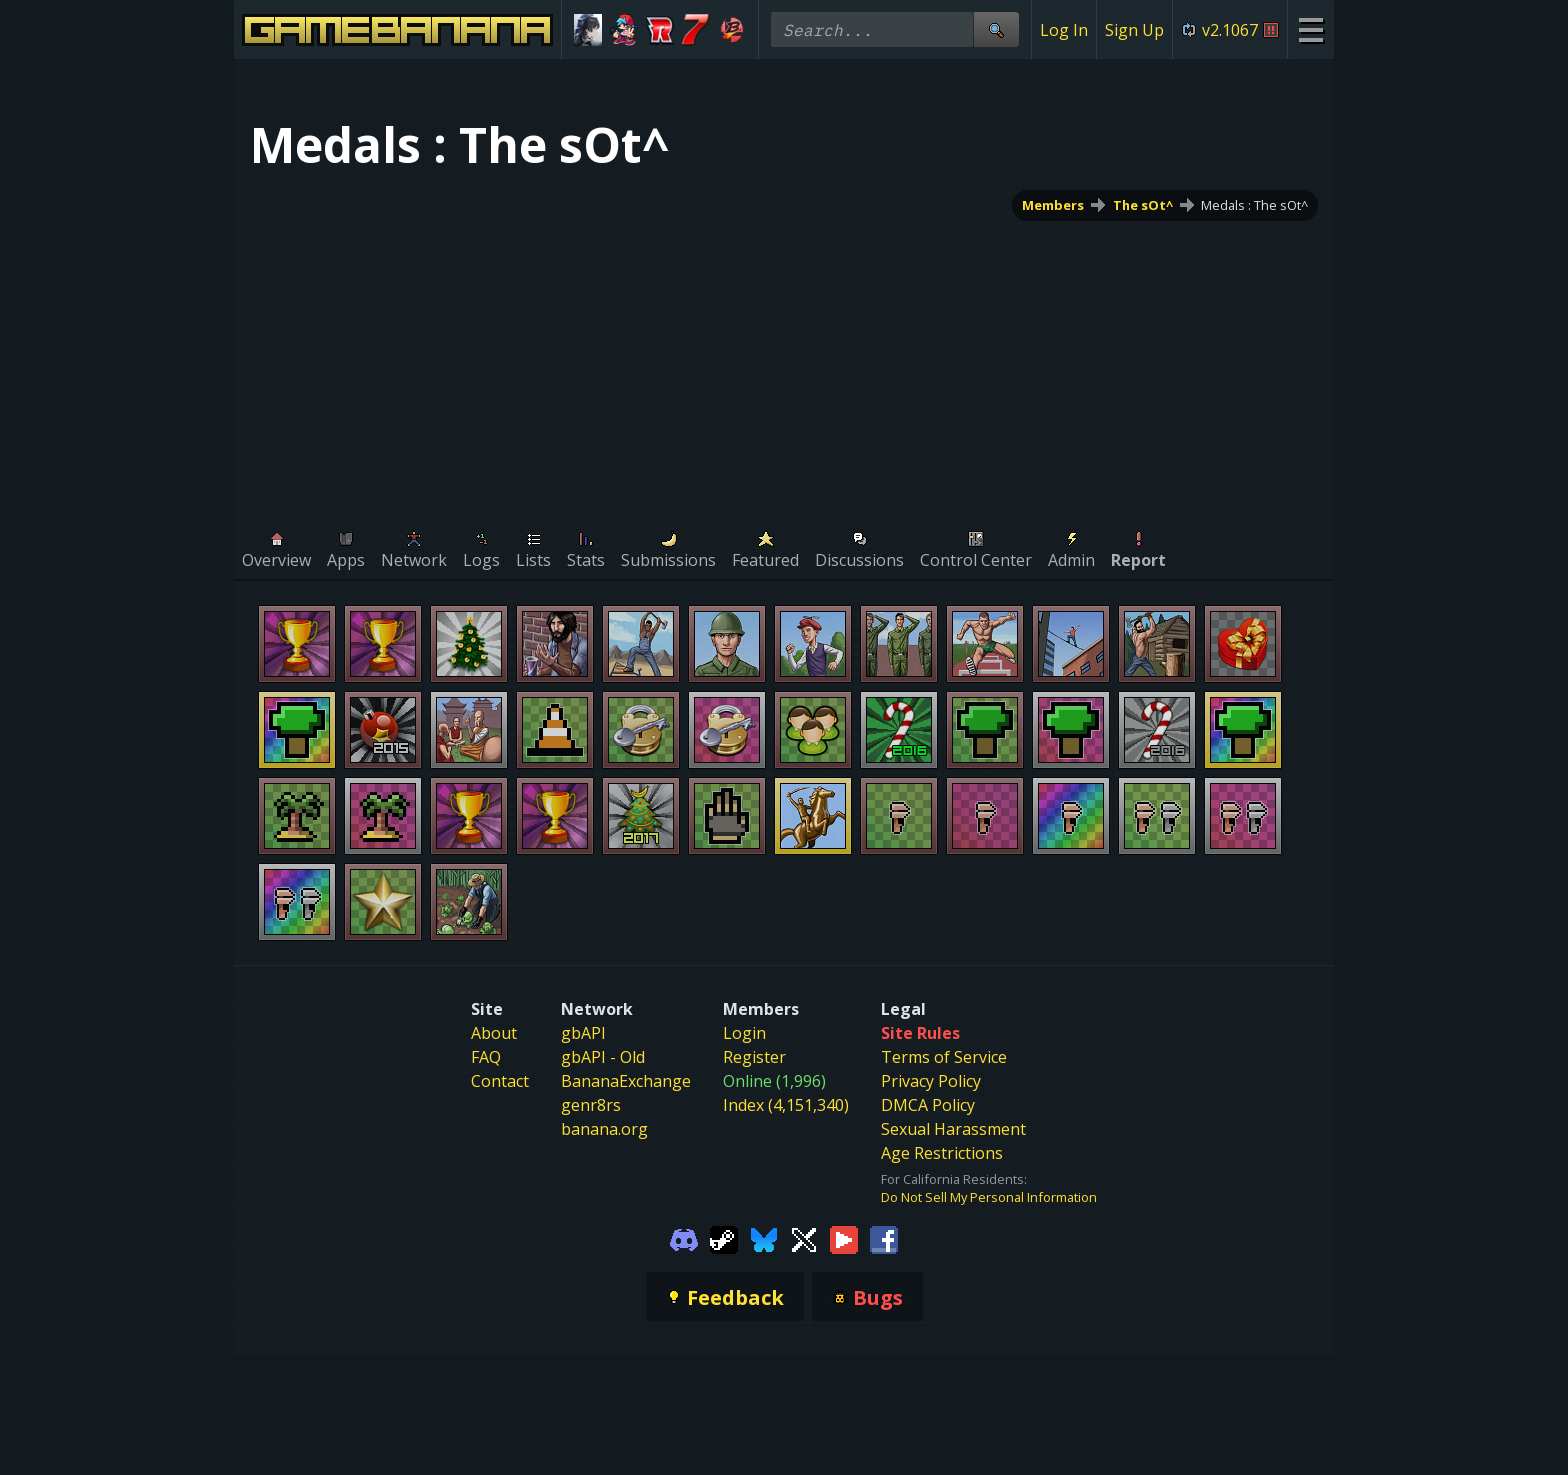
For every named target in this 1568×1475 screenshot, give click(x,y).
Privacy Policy (931, 1081)
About (494, 1033)
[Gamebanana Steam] (724, 1238)
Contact (500, 1081)
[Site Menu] (1310, 29)
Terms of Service (944, 1057)
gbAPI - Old (603, 1057)
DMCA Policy (928, 1105)
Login (744, 1033)
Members (1053, 205)
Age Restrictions (942, 1153)
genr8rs (591, 1105)
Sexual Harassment (953, 1129)
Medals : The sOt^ (1254, 205)
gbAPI (583, 1033)
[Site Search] (996, 29)
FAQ (486, 1057)
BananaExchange (626, 1081)
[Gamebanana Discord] (684, 1238)
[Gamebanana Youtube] (844, 1238)
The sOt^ (1143, 205)
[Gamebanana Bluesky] (764, 1238)
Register (754, 1057)
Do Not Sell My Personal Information (989, 1197)
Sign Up (1134, 30)
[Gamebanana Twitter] (804, 1238)
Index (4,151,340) (786, 1105)
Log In (1064, 30)
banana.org (604, 1129)
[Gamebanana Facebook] (884, 1238)
